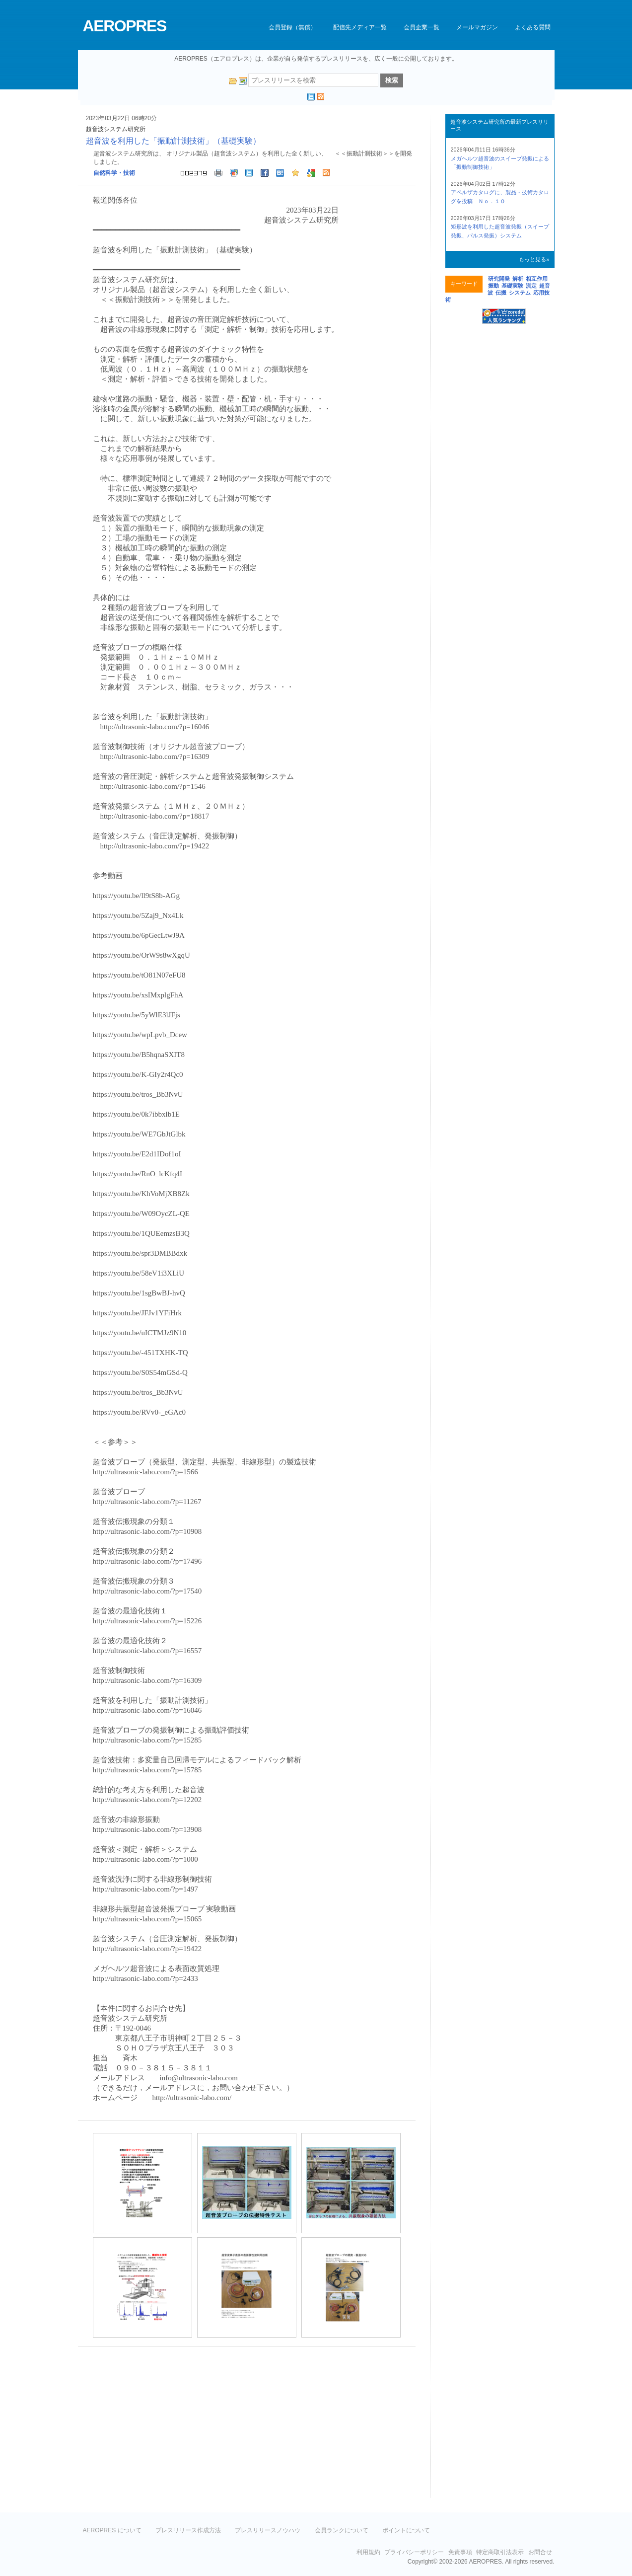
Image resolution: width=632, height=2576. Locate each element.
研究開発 (499, 279)
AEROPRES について (112, 2530)
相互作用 (537, 279)
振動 (493, 286)
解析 (517, 279)
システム (520, 293)
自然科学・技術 (114, 172)
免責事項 (460, 2552)
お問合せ (540, 2552)
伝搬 (500, 293)
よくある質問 (533, 27)
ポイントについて (406, 2530)
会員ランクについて (341, 2530)
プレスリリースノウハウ (267, 2530)
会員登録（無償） (292, 27)
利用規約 (368, 2552)
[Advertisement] (161, 2426)
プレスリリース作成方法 (188, 2530)
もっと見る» (534, 259)
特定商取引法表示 (500, 2552)
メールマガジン (477, 27)
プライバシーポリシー (414, 2552)
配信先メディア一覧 (360, 27)
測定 (531, 286)
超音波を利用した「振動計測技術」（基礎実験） (173, 141)
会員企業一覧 (421, 27)
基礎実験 (512, 286)
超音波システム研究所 (115, 129)
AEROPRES (124, 26)
